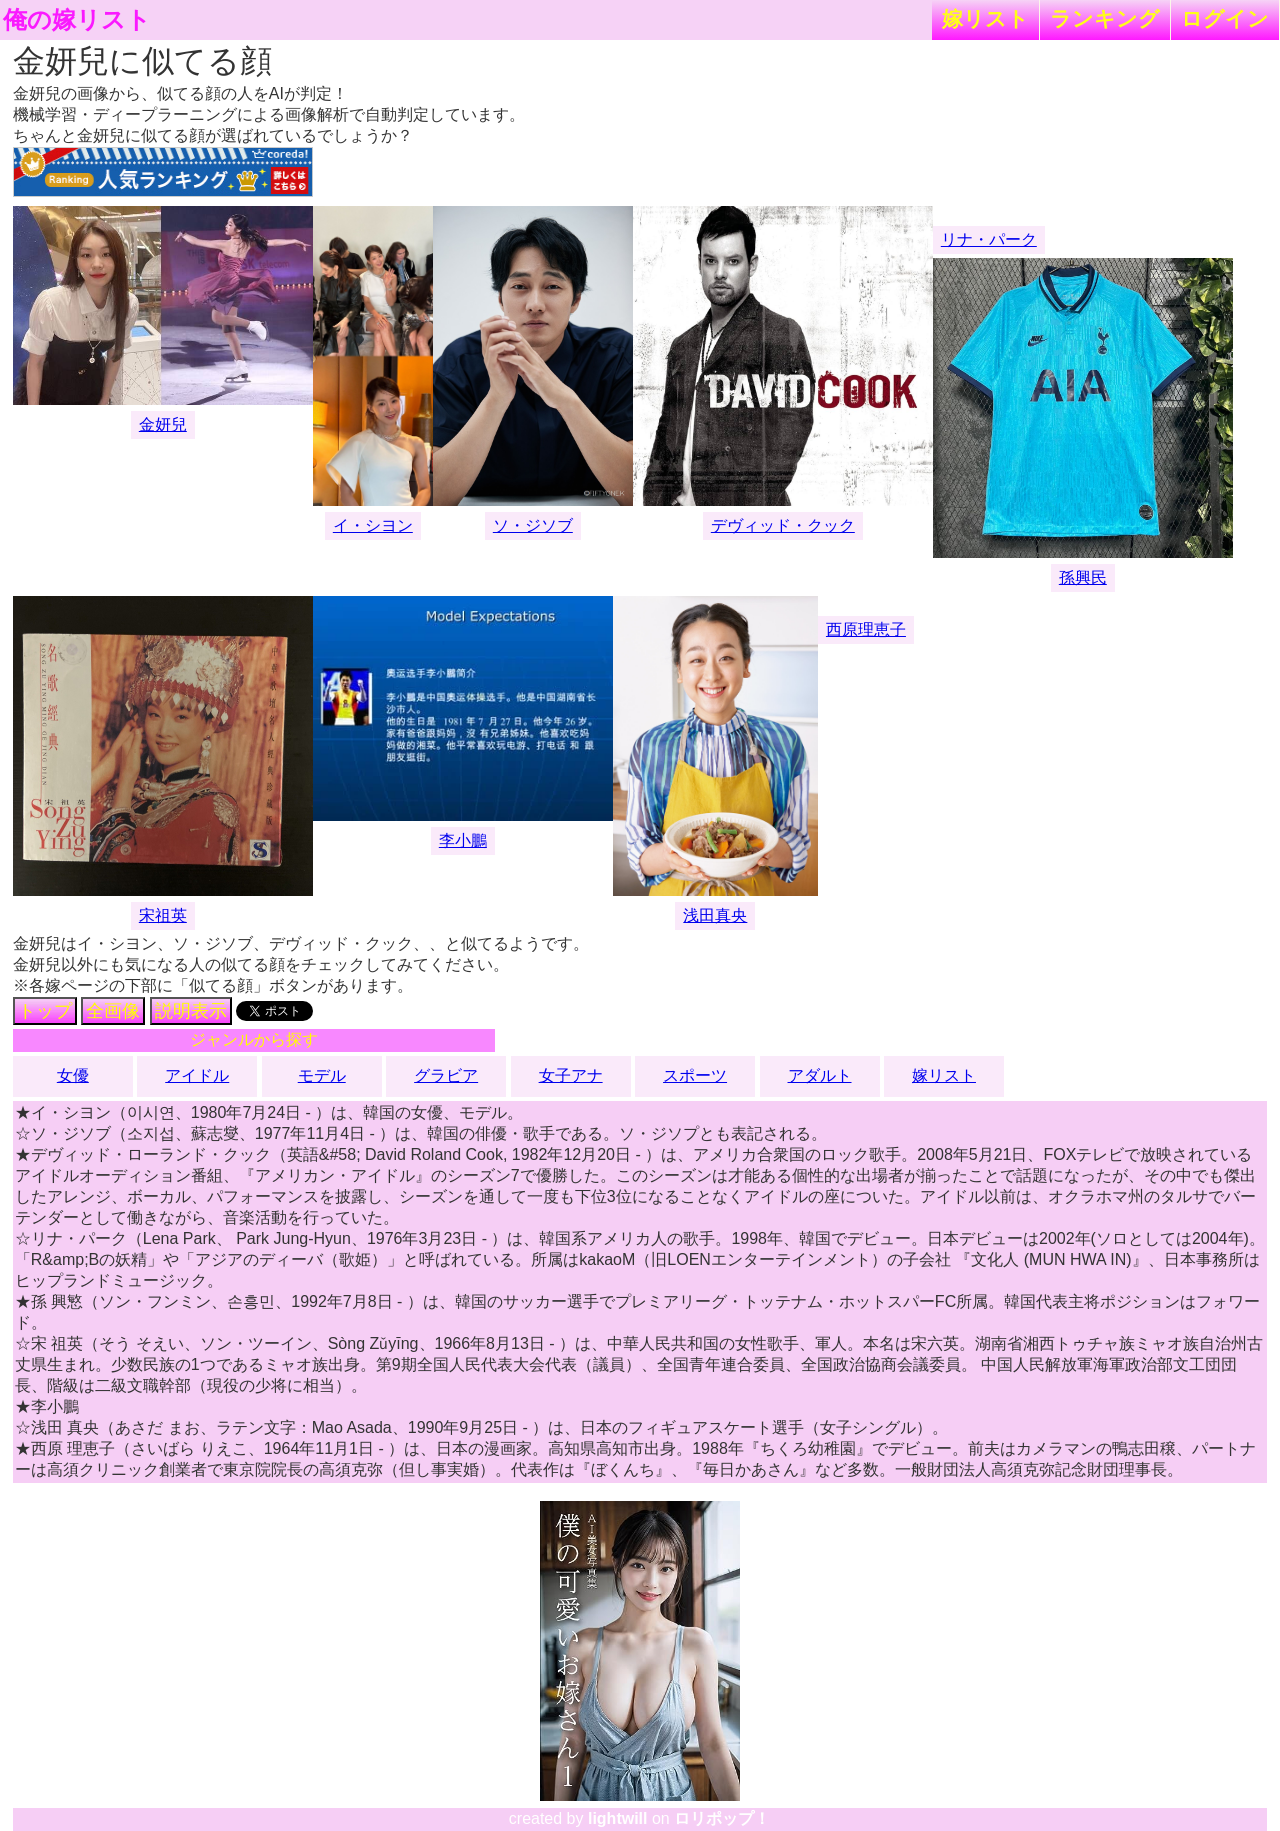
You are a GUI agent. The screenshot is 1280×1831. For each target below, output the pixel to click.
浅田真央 (715, 915)
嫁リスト (985, 18)
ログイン (1225, 18)
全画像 (113, 1011)
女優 (73, 1075)
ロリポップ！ (722, 1818)
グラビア (446, 1075)
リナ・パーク (989, 239)
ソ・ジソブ (533, 525)
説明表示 (191, 1011)
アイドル (197, 1075)
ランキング (1105, 18)
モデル (322, 1075)
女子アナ (571, 1075)
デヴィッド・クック (783, 525)
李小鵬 (463, 840)
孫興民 (1083, 577)
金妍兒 (163, 424)
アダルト (820, 1075)
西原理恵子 (866, 629)
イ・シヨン (373, 525)
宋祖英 (163, 915)
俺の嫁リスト (77, 20)
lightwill (618, 1818)
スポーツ (695, 1075)
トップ (45, 1011)
